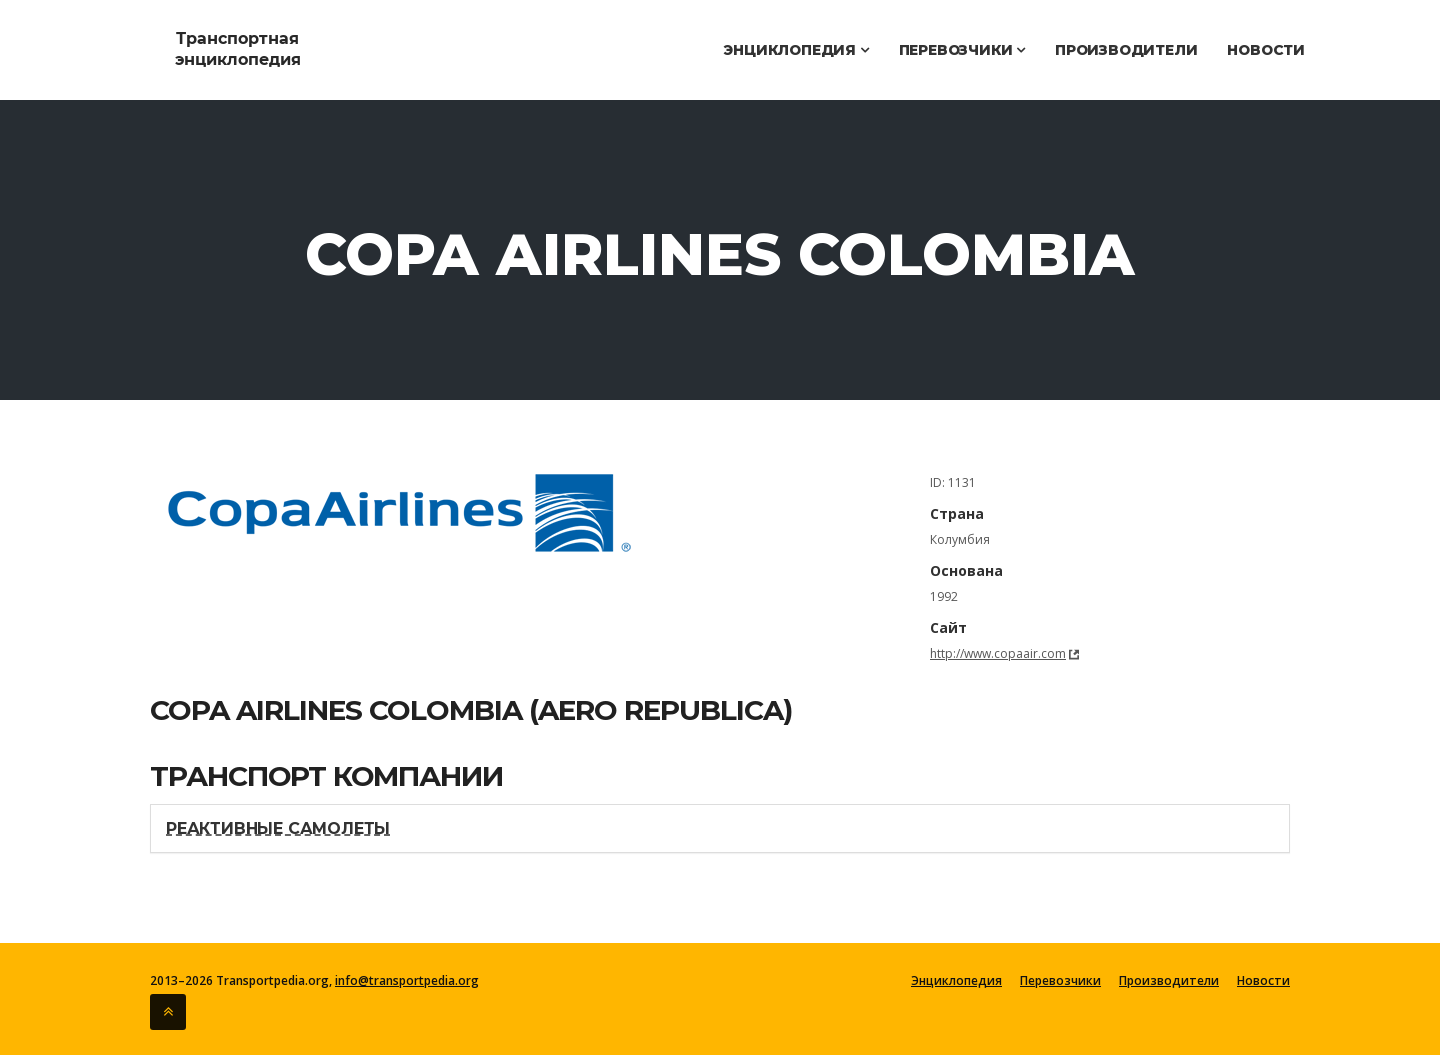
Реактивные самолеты (278, 828)
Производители (1126, 50)
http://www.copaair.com (998, 653)
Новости (1266, 50)
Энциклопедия (795, 50)
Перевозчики (962, 50)
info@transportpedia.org (407, 980)
